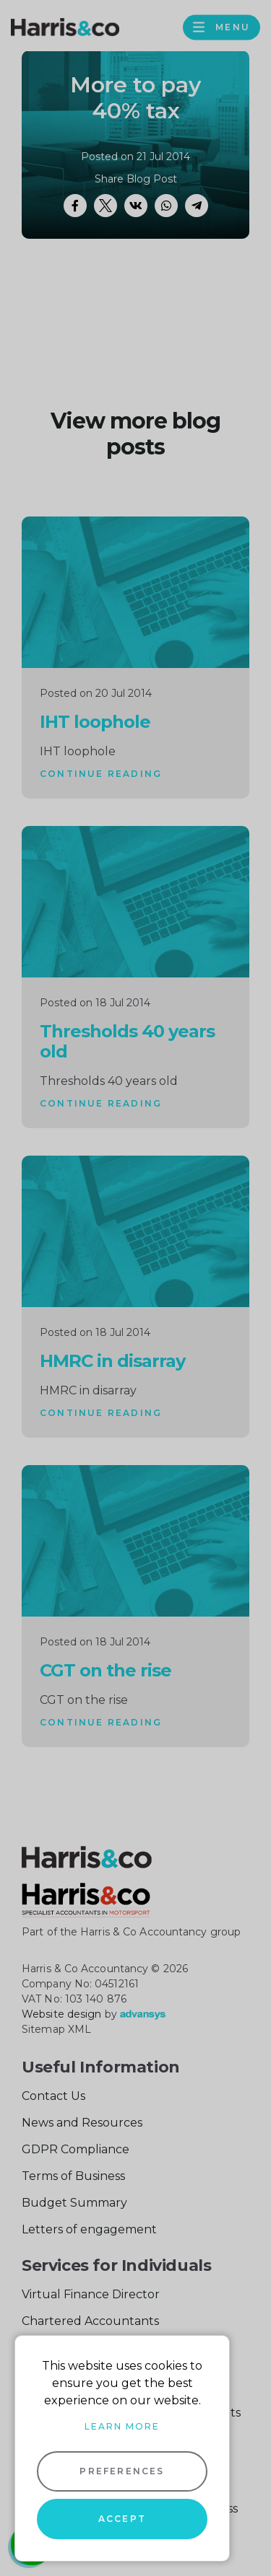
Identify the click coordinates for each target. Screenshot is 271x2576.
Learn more (122, 2426)
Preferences (121, 2471)
